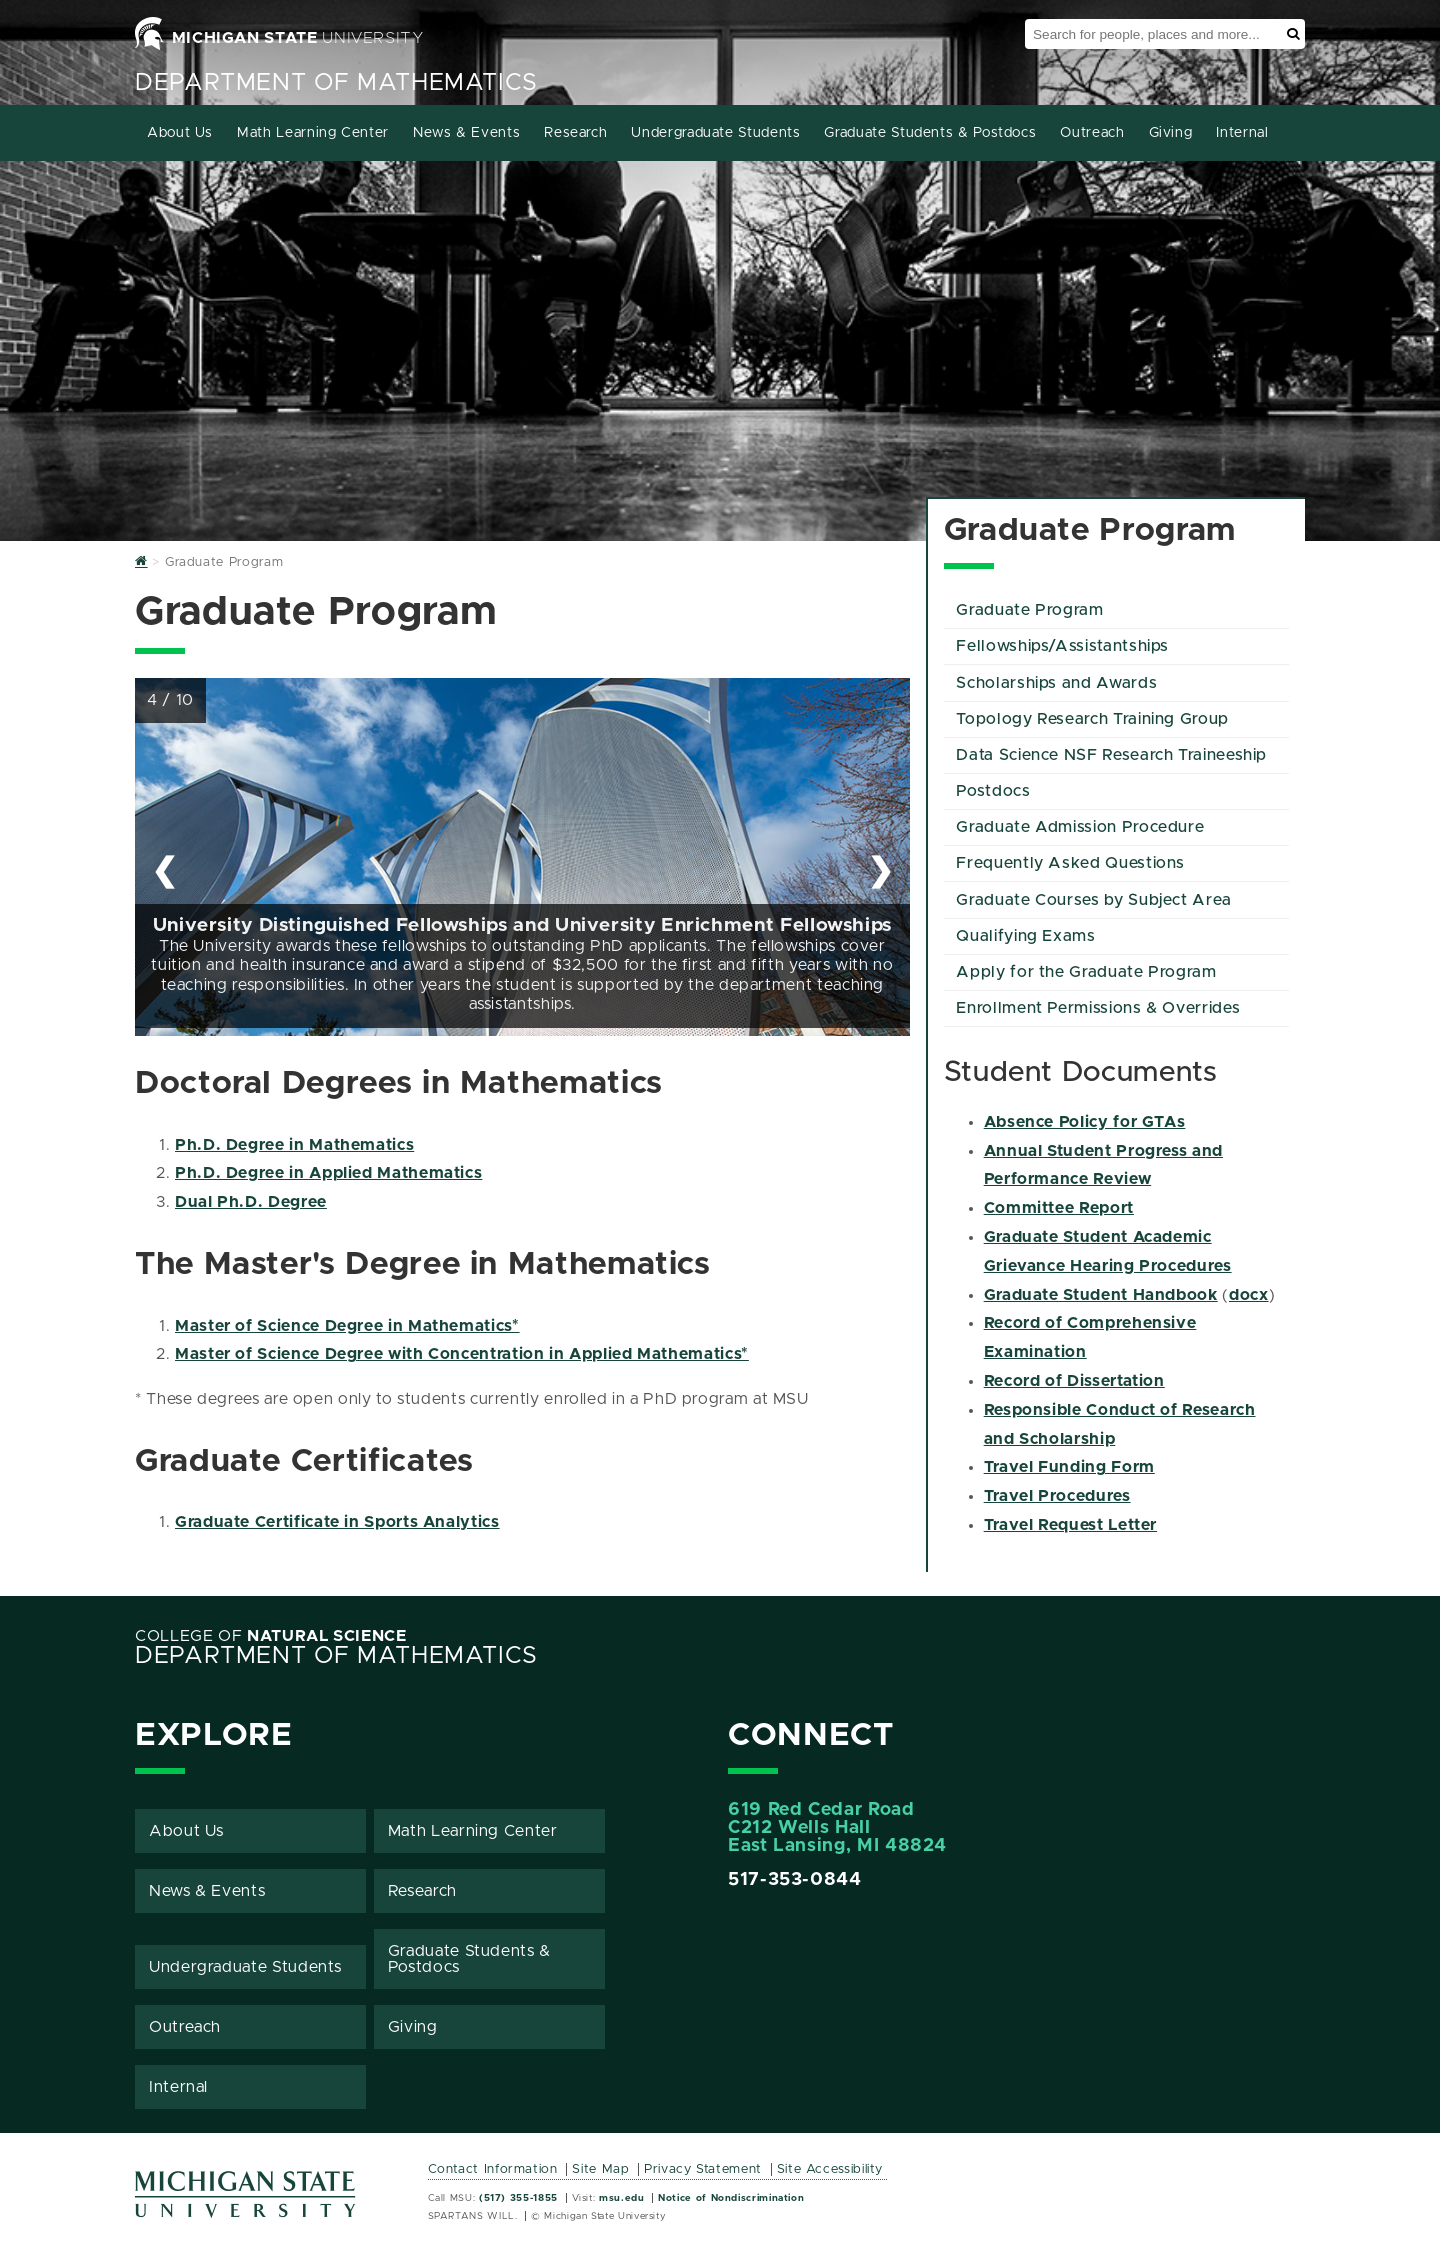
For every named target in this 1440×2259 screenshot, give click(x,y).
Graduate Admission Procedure (1080, 827)
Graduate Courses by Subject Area (1093, 900)
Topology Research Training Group (1092, 719)
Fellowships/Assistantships (1062, 646)
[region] (522, 857)
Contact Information (493, 2169)
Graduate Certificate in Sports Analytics (337, 1522)
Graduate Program (1029, 610)
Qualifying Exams (1025, 936)
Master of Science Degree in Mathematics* (347, 1326)
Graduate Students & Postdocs (930, 133)
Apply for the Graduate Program (1086, 972)
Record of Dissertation (1074, 1381)
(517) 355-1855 (518, 2198)
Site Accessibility (830, 2169)
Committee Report (1059, 1208)
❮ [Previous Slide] (164, 870)
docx (1249, 1295)
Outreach (1092, 133)
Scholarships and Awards (1056, 683)
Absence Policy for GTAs (1085, 1122)
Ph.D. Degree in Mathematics (294, 1145)
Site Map (600, 2169)
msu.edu (621, 2198)
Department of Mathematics (336, 83)
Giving (1171, 133)
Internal (1242, 133)
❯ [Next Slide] (880, 870)
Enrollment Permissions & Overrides (1098, 1008)
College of (271, 1636)
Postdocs (993, 791)
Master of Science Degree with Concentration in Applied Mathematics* (462, 1354)
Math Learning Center (313, 133)
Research (575, 133)
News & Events (466, 133)
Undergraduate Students (715, 133)
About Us (180, 133)
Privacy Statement (703, 2169)
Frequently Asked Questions (1070, 863)
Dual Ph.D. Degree (251, 1202)
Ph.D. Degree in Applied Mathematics (328, 1173)
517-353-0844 (795, 1880)
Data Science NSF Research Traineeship (1111, 755)
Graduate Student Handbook (1101, 1295)
